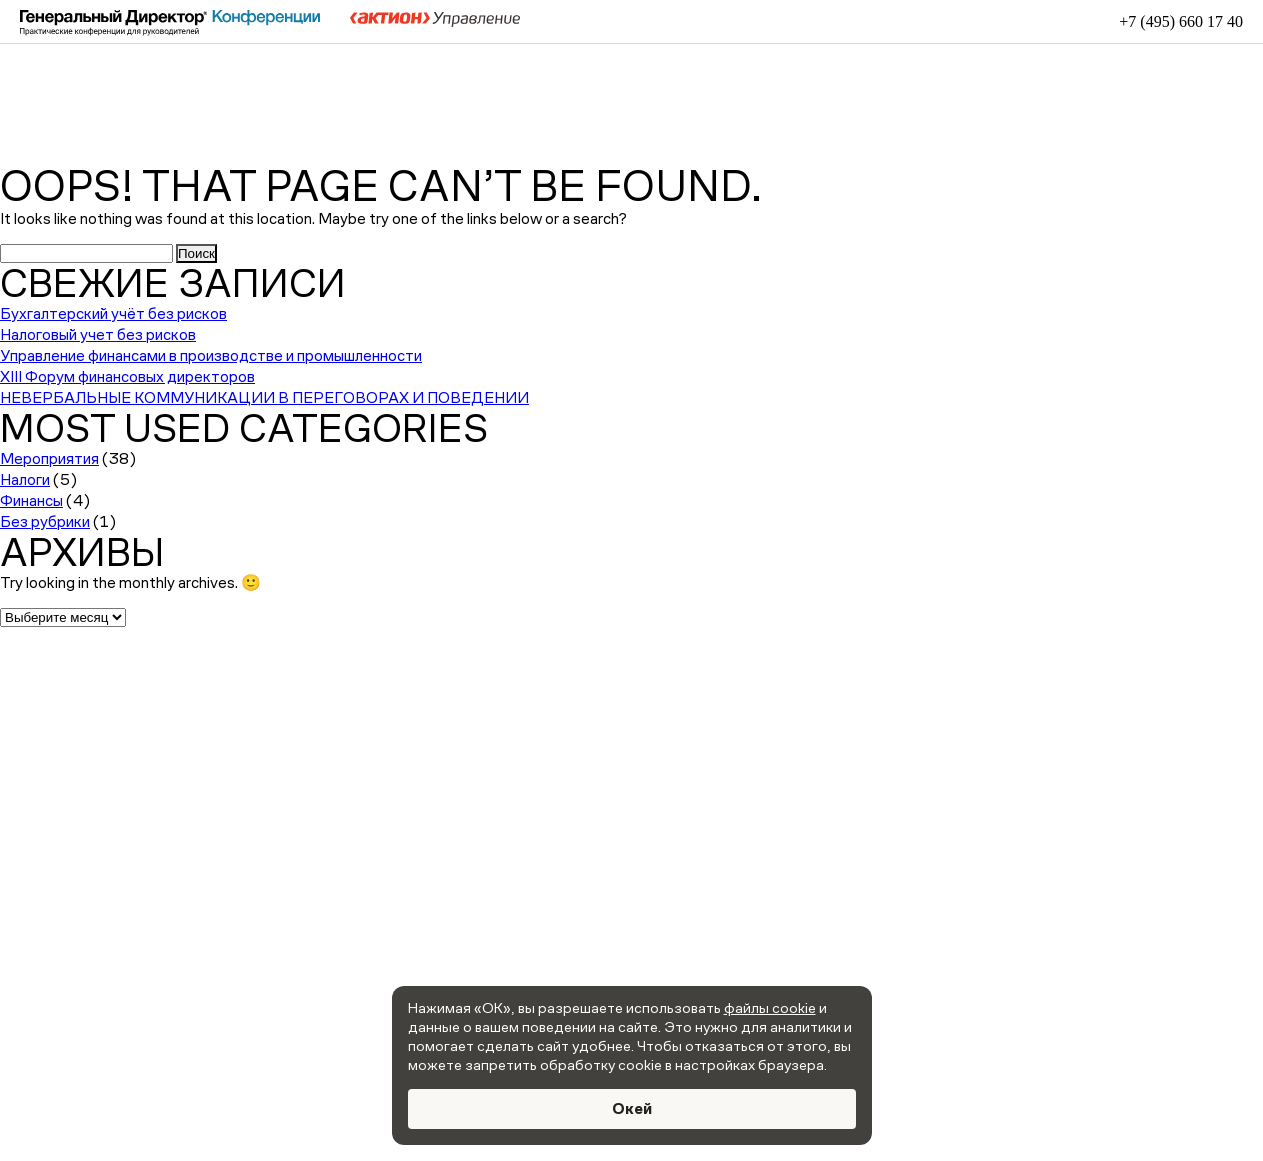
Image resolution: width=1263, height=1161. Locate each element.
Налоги (25, 479)
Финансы (31, 500)
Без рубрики (45, 521)
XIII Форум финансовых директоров (127, 376)
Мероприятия (49, 458)
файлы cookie (770, 1007)
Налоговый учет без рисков (98, 334)
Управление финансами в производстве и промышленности (211, 355)
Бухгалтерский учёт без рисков (113, 313)
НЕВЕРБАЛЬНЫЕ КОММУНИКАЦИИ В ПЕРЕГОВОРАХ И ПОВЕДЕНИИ (264, 397)
